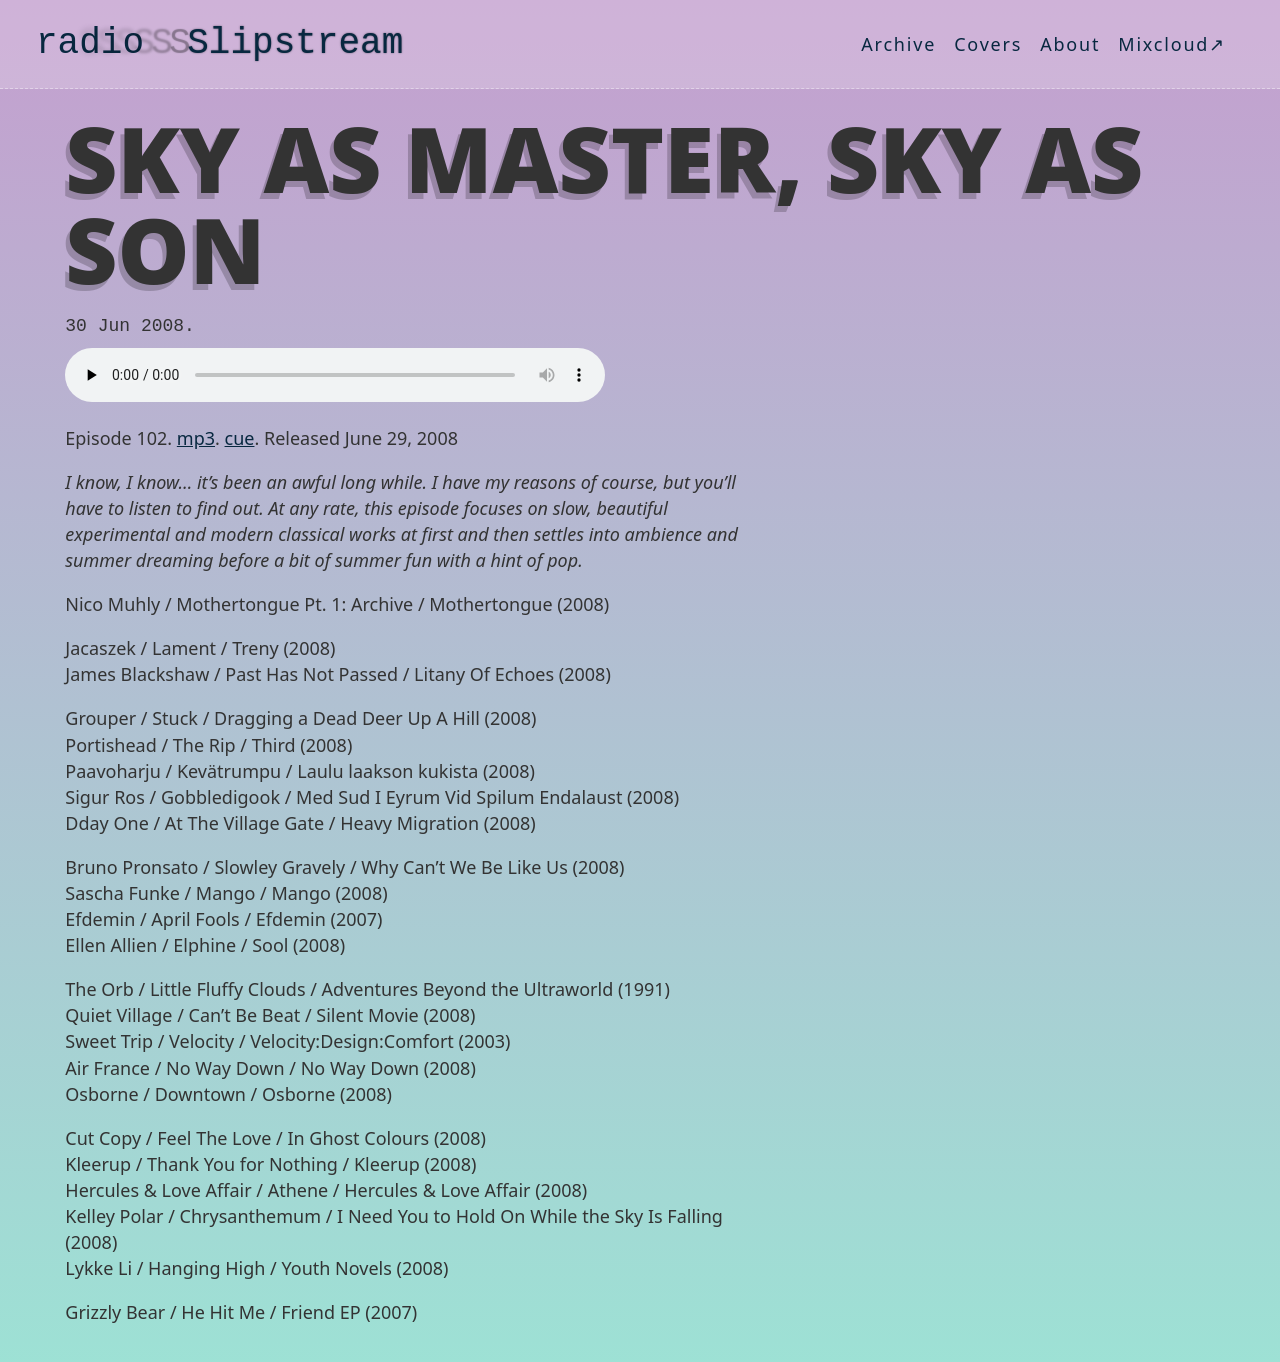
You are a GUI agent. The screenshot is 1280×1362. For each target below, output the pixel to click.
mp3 (196, 438)
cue (240, 438)
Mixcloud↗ (1172, 44)
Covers (988, 44)
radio (219, 43)
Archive (898, 44)
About (1070, 44)
